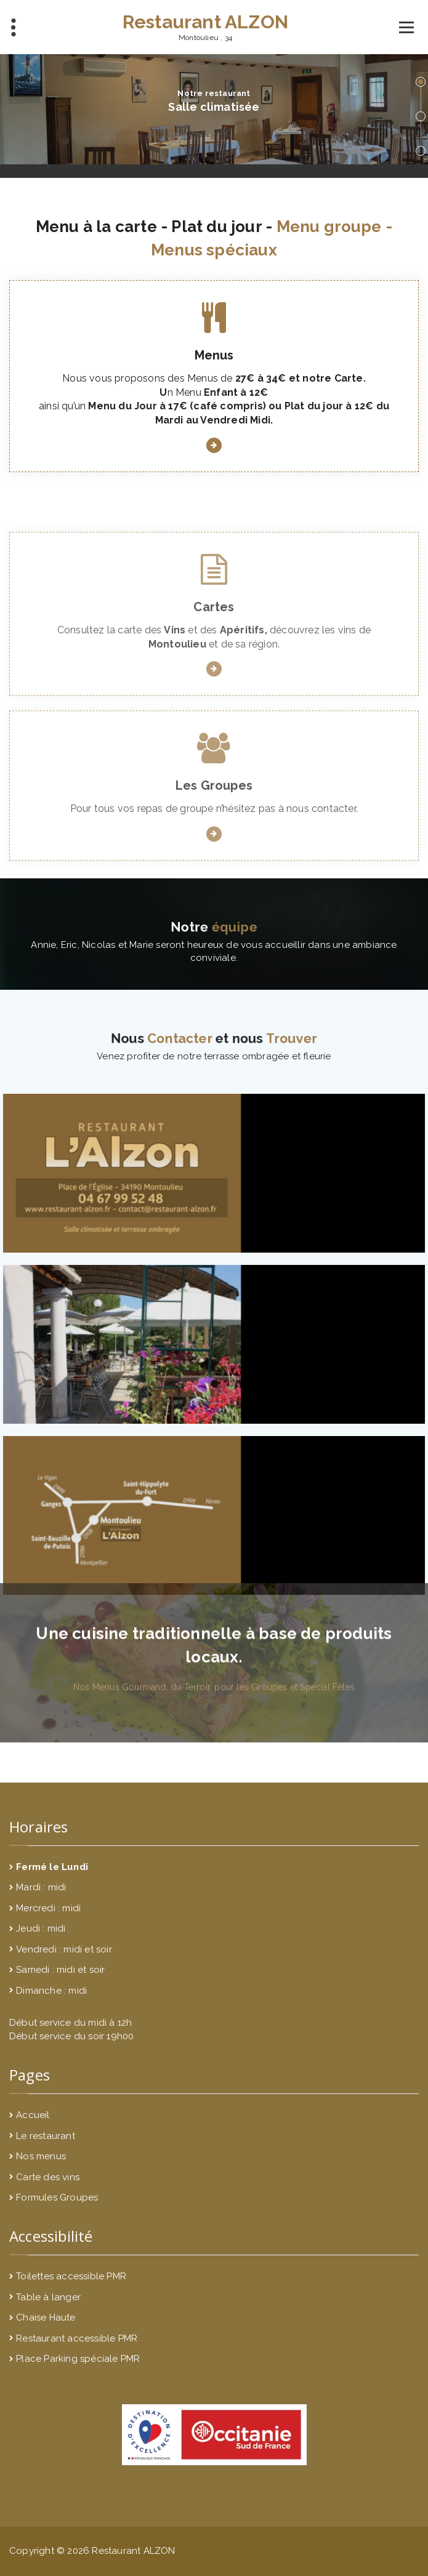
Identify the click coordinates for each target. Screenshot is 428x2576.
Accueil (32, 2115)
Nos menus (41, 2156)
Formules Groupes (57, 2197)
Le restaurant (45, 2135)
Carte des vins (47, 2177)
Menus (214, 370)
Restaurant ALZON (205, 22)
